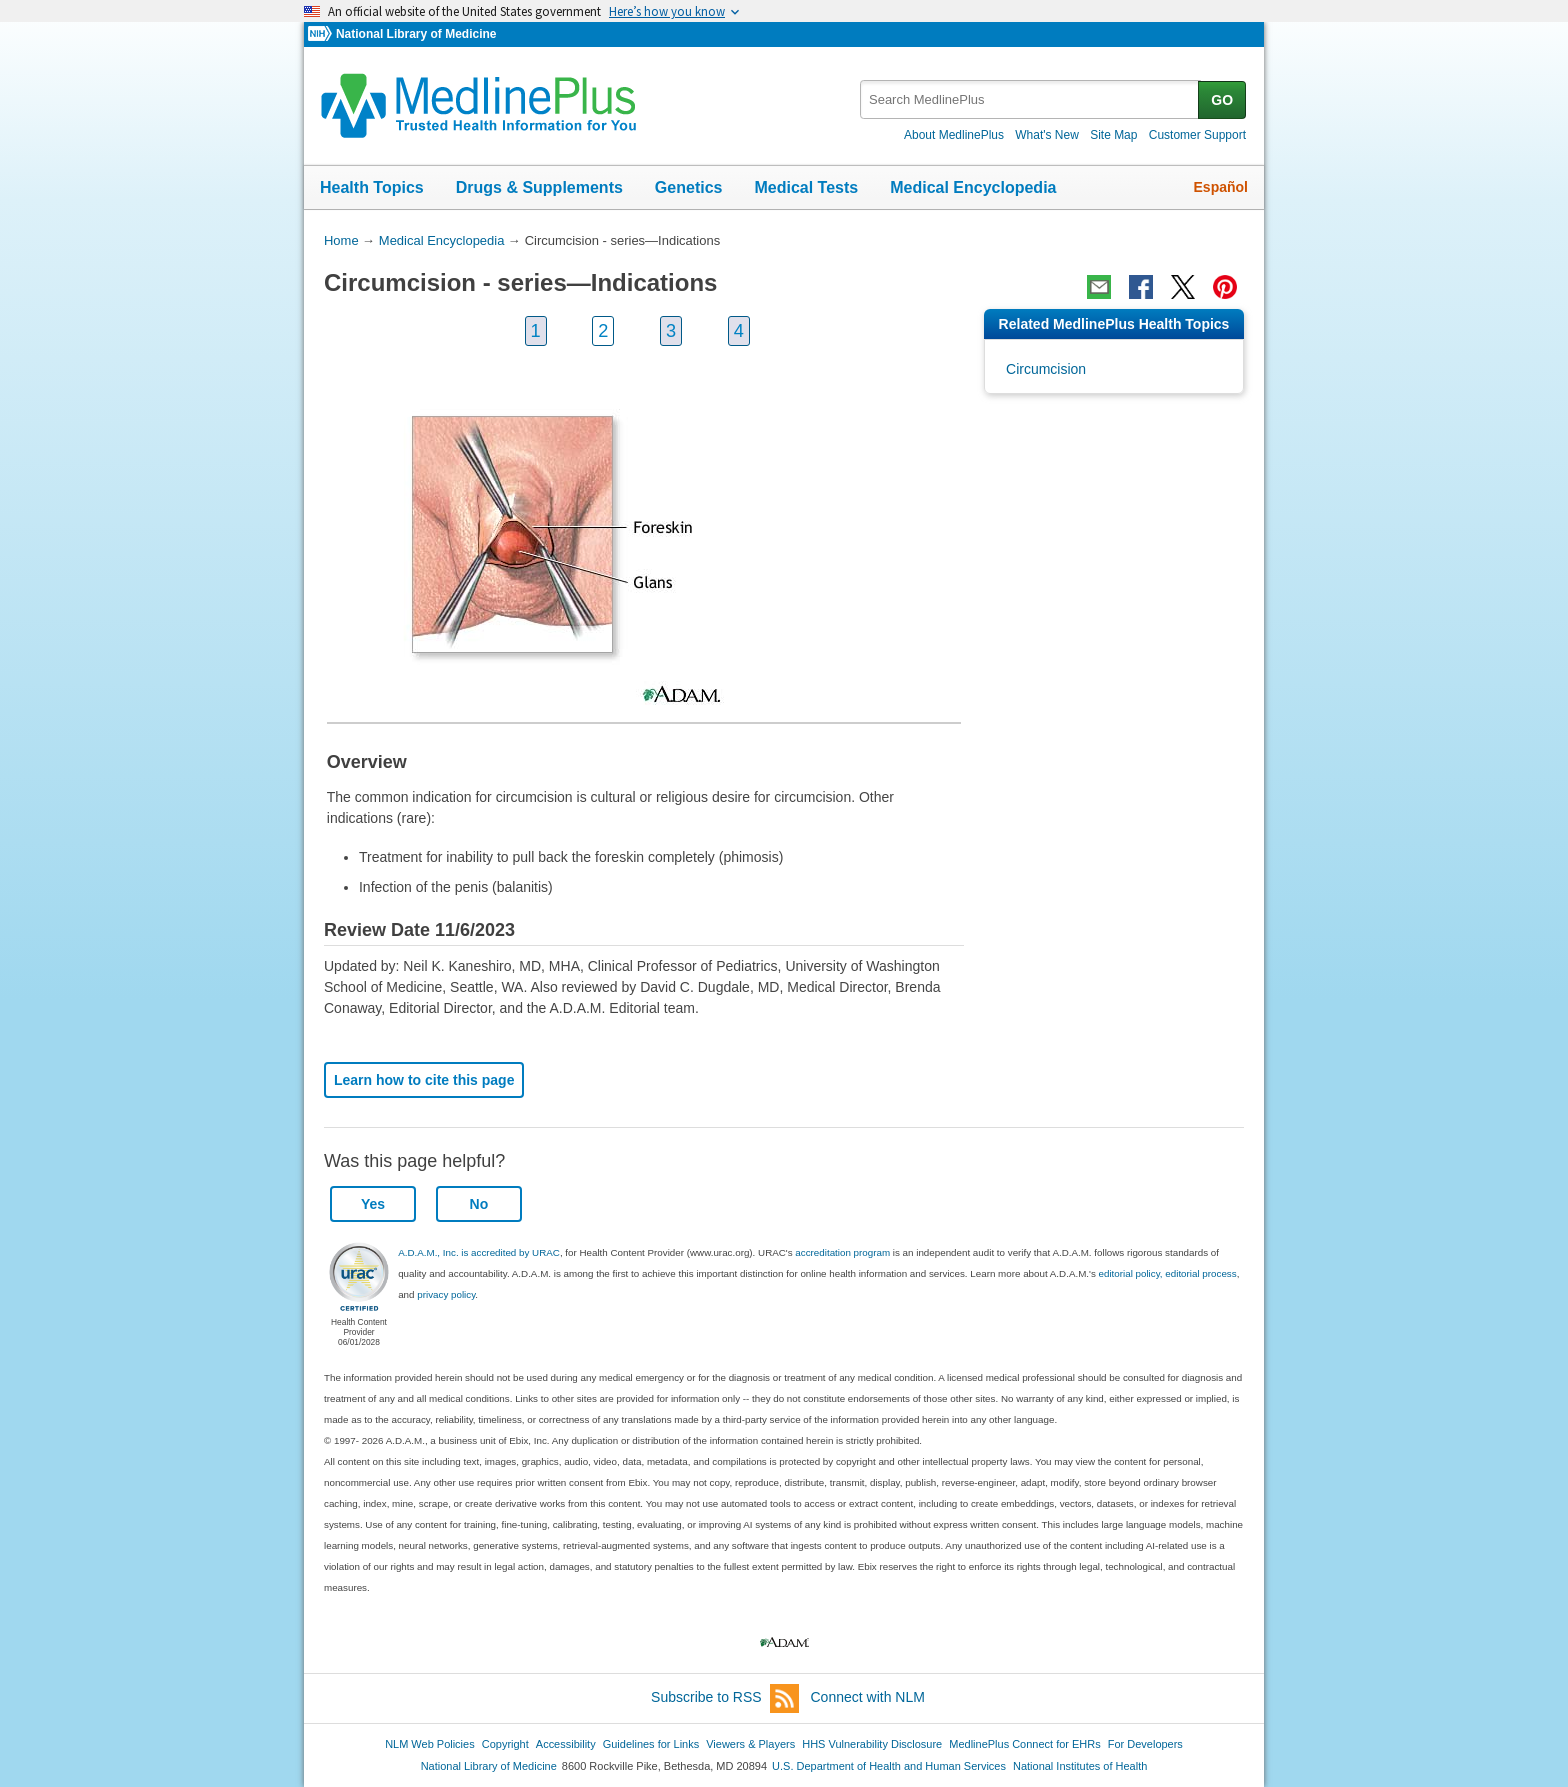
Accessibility (566, 1744)
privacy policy (446, 1294)
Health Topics (372, 187)
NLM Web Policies (430, 1744)
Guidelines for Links (651, 1744)
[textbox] (1030, 99)
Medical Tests (806, 187)
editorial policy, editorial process (1168, 1273)
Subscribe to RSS (725, 1698)
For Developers (1145, 1744)
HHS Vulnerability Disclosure (872, 1744)
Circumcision (1046, 369)
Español (1221, 187)
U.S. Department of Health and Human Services (889, 1766)
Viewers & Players (750, 1744)
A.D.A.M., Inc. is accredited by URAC (479, 1252)
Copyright (505, 1744)
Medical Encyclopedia (973, 187)
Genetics (689, 187)
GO (1222, 100)
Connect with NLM (868, 1697)
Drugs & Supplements (539, 187)
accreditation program (842, 1252)
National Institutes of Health (1080, 1766)
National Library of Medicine (416, 34)
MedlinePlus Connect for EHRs (1024, 1744)
